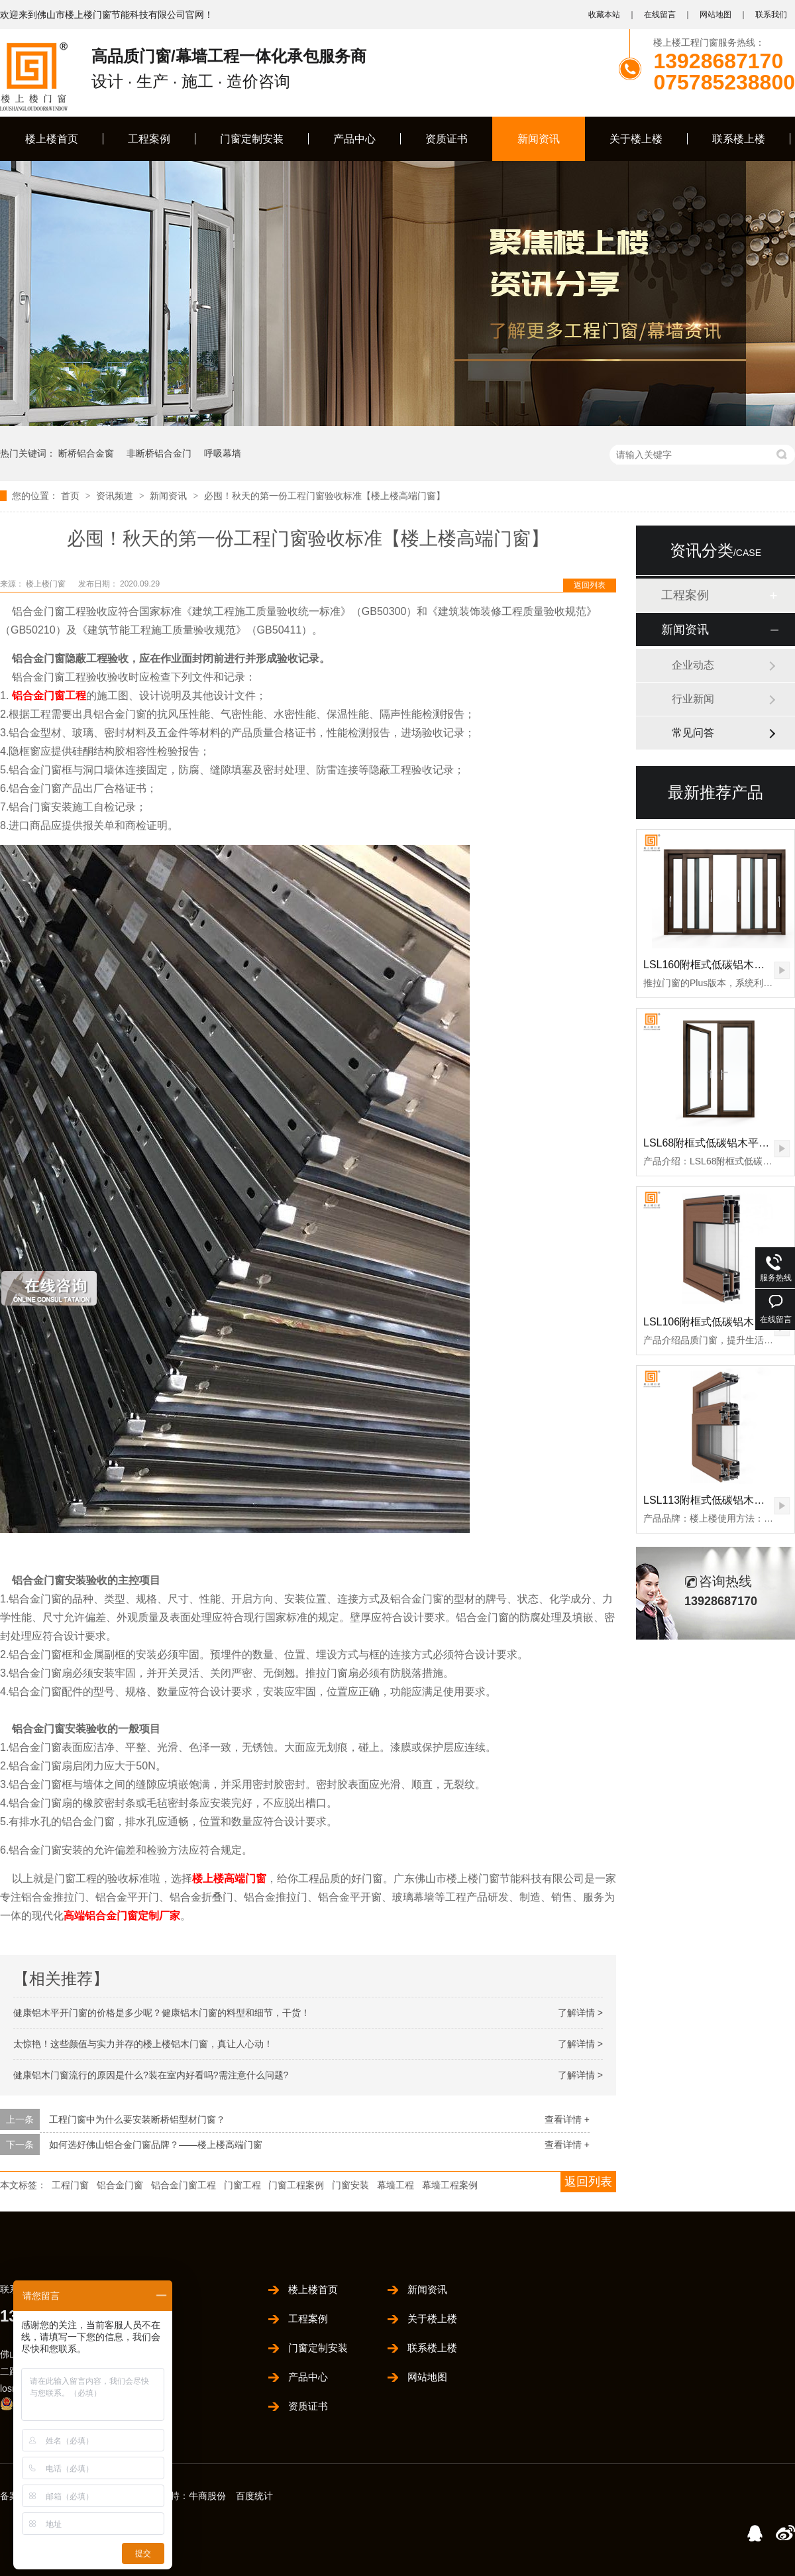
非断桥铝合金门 (159, 453)
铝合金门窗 (120, 2185)
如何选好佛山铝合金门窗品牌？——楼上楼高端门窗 (155, 2144)
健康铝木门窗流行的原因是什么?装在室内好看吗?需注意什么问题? (150, 2075)
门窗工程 (242, 2185)
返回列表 (590, 585)
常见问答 (693, 732)
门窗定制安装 (252, 138)
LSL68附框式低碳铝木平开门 (711, 1142)
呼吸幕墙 (222, 453)
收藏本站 (604, 14)
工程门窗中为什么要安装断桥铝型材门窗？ (137, 2119)
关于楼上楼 (636, 138)
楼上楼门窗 (47, 583)
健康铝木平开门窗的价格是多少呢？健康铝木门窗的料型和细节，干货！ (161, 2012)
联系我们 (771, 14)
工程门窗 (70, 2185)
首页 (71, 495)
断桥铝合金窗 (86, 453)
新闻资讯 (538, 138)
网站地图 (715, 14)
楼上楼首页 (51, 138)
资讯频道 (116, 495)
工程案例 (149, 138)
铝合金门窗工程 (49, 695)
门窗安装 (350, 2185)
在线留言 (660, 14)
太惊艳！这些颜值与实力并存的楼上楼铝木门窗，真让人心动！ (143, 2044)
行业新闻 (693, 698)
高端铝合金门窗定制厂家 (122, 1915)
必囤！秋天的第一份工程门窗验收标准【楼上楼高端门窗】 (324, 495)
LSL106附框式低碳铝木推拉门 (714, 1321)
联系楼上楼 (738, 138)
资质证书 (446, 138)
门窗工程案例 (296, 2185)
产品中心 (354, 138)
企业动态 (693, 665)
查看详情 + (567, 2119)
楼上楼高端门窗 (229, 1878)
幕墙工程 (395, 2185)
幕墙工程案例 (450, 2185)
